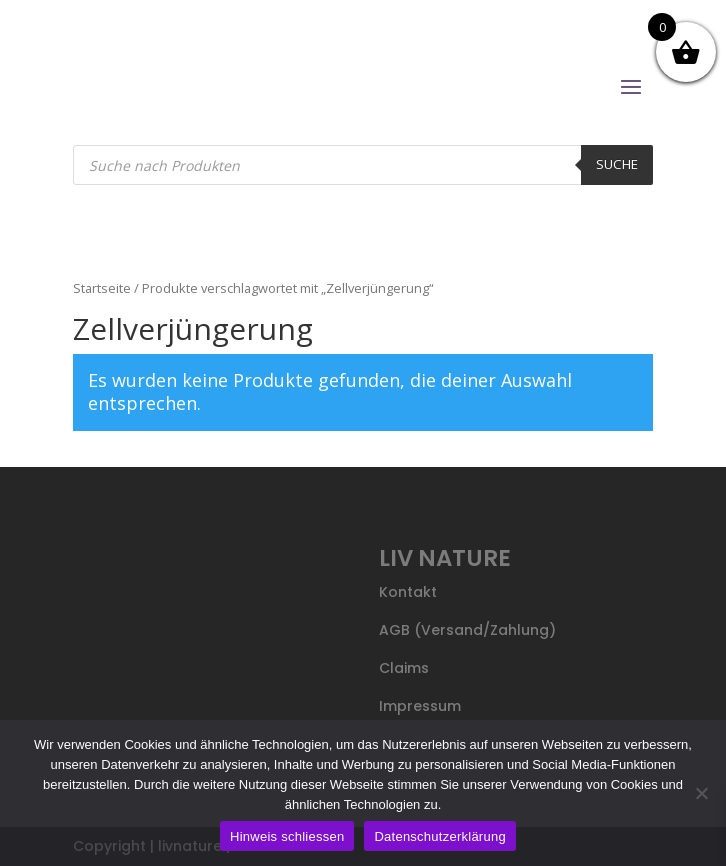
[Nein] (701, 793)
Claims (404, 668)
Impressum (420, 706)
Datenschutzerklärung (439, 836)
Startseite (102, 288)
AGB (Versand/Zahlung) (467, 630)
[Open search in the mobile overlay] (363, 165)
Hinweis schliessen (287, 836)
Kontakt (408, 592)
